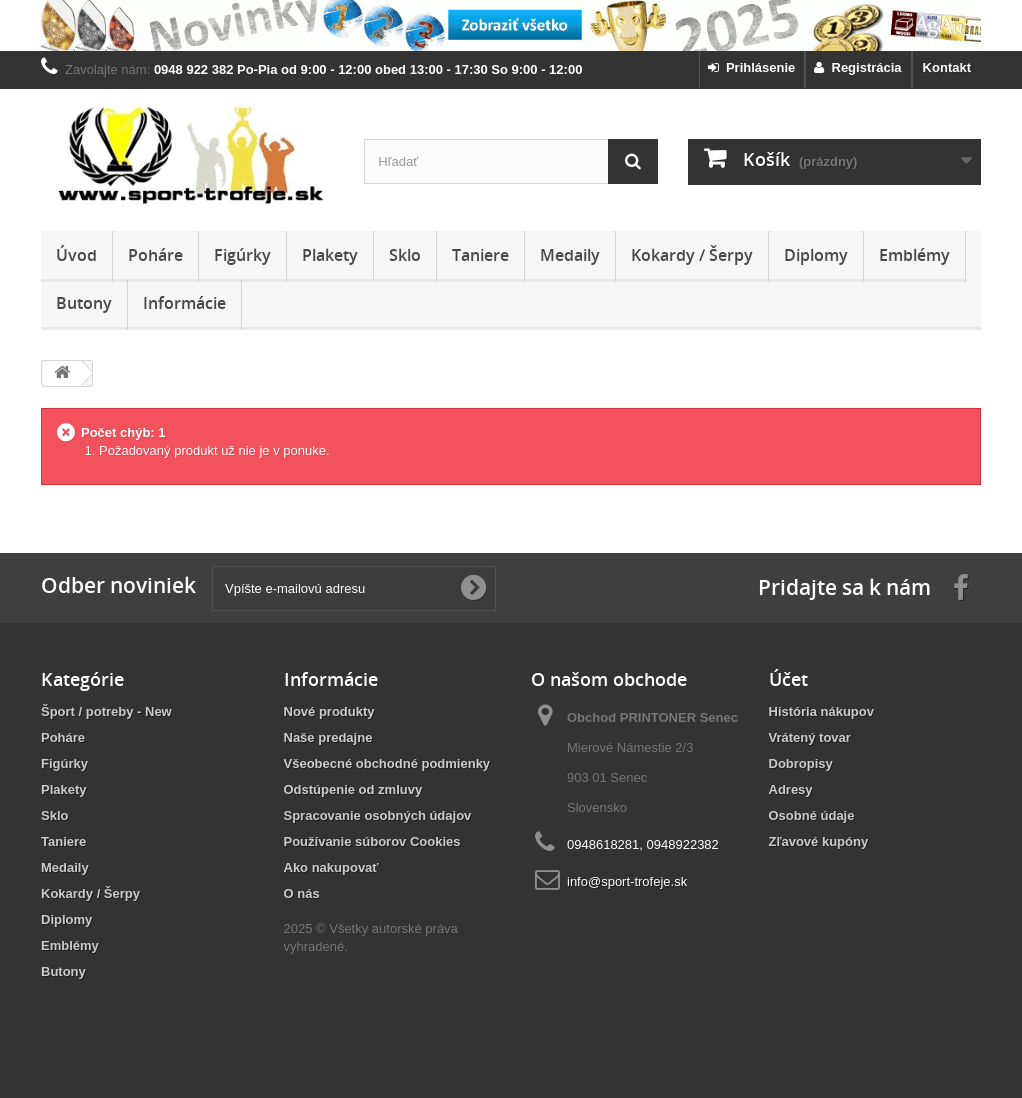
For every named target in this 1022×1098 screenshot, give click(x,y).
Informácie (184, 303)
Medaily (570, 255)
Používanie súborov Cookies (372, 841)
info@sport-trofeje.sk (627, 881)
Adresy (791, 789)
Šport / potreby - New (106, 711)
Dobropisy (801, 763)
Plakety (330, 255)
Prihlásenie (752, 67)
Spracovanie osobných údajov (378, 815)
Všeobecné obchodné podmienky (387, 763)
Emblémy (914, 255)
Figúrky (242, 255)
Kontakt (947, 67)
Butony (84, 303)
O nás (302, 893)
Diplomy (816, 255)
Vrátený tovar (810, 737)
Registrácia (857, 67)
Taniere (480, 255)
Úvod (76, 255)
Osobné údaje (812, 815)
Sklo (405, 255)
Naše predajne (328, 737)
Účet (788, 679)
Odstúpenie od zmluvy (353, 789)
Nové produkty (329, 711)
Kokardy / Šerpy (692, 255)
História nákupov (821, 711)
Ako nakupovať (331, 867)
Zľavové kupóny (819, 841)
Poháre (155, 255)
